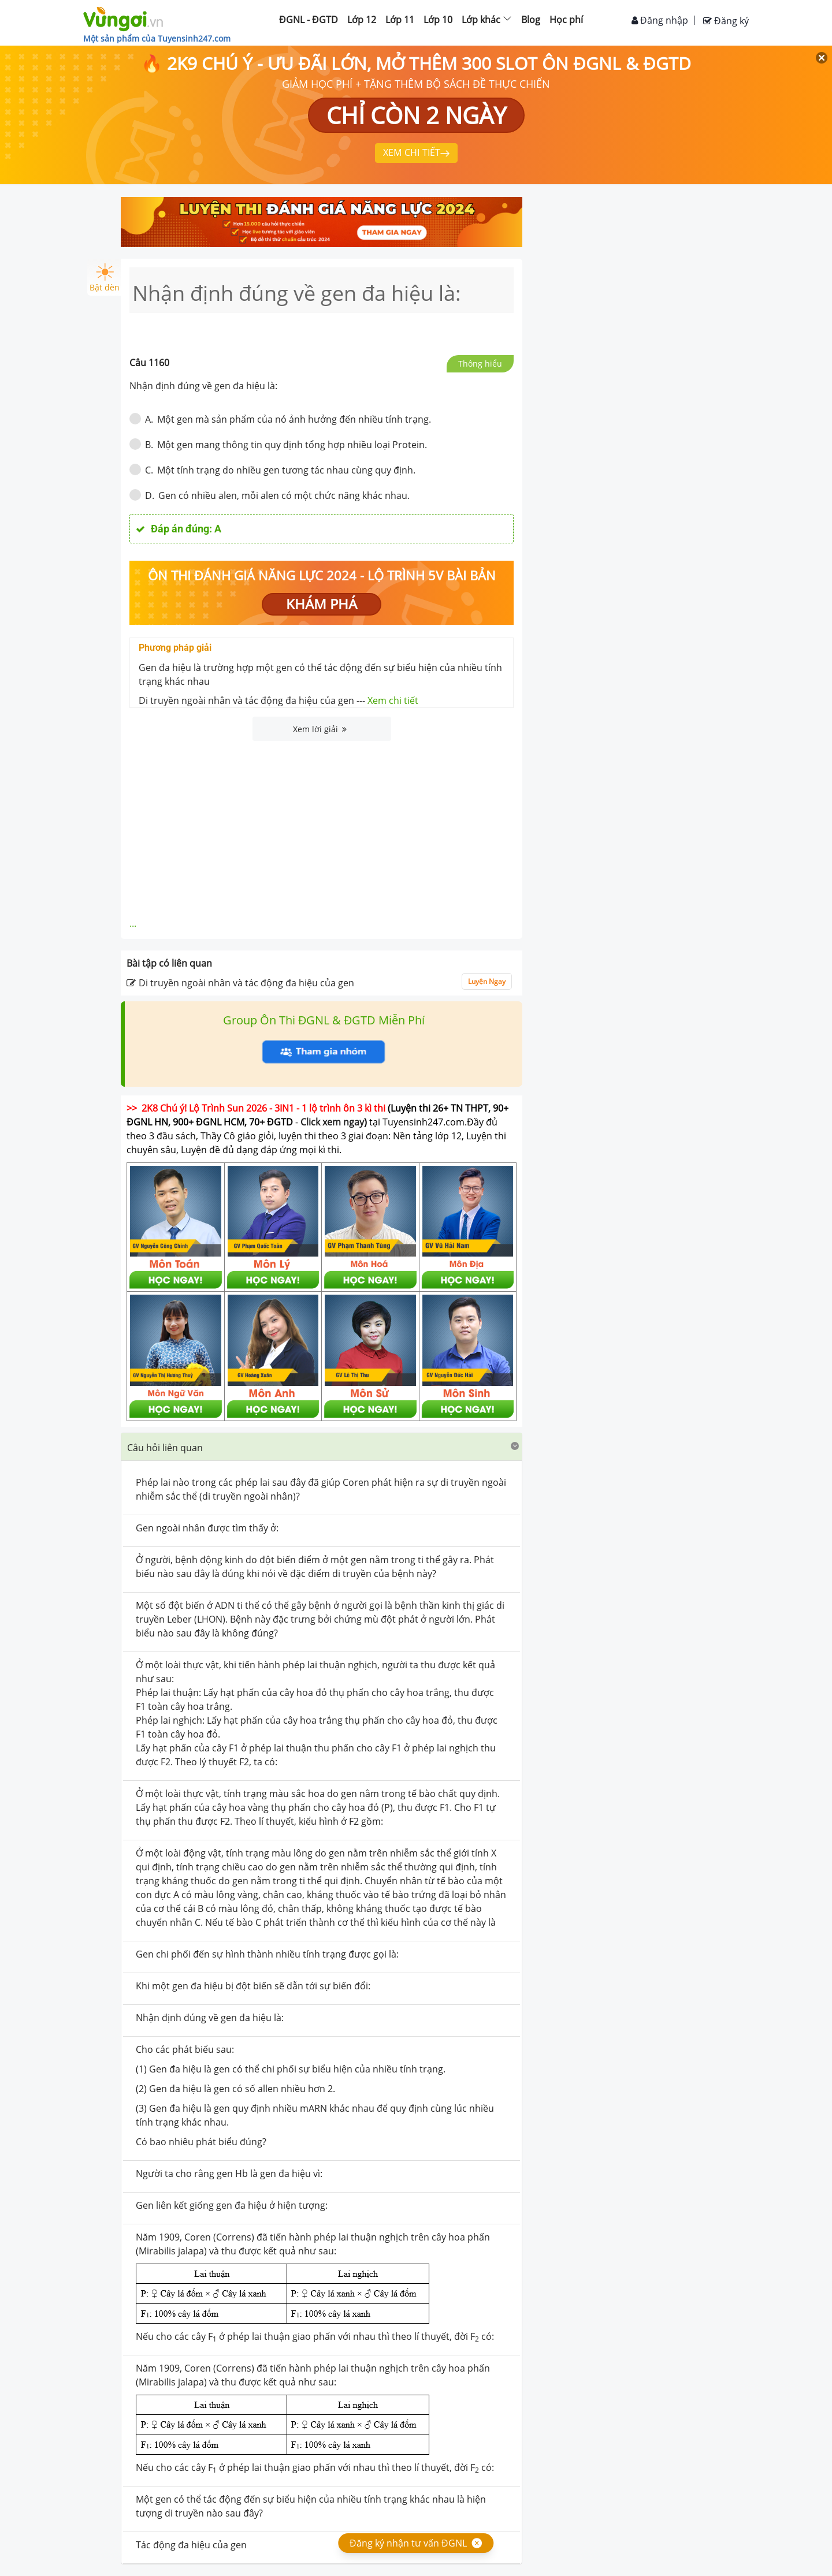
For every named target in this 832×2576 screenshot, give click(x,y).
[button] (321, 1446)
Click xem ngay (332, 1122)
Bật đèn (105, 278)
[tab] (321, 1447)
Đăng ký (726, 20)
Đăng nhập (660, 20)
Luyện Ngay (487, 981)
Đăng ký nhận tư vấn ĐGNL (408, 2543)
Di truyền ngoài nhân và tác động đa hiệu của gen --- (278, 700)
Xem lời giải (320, 729)
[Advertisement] (322, 827)
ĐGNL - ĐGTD (308, 19)
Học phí (566, 19)
